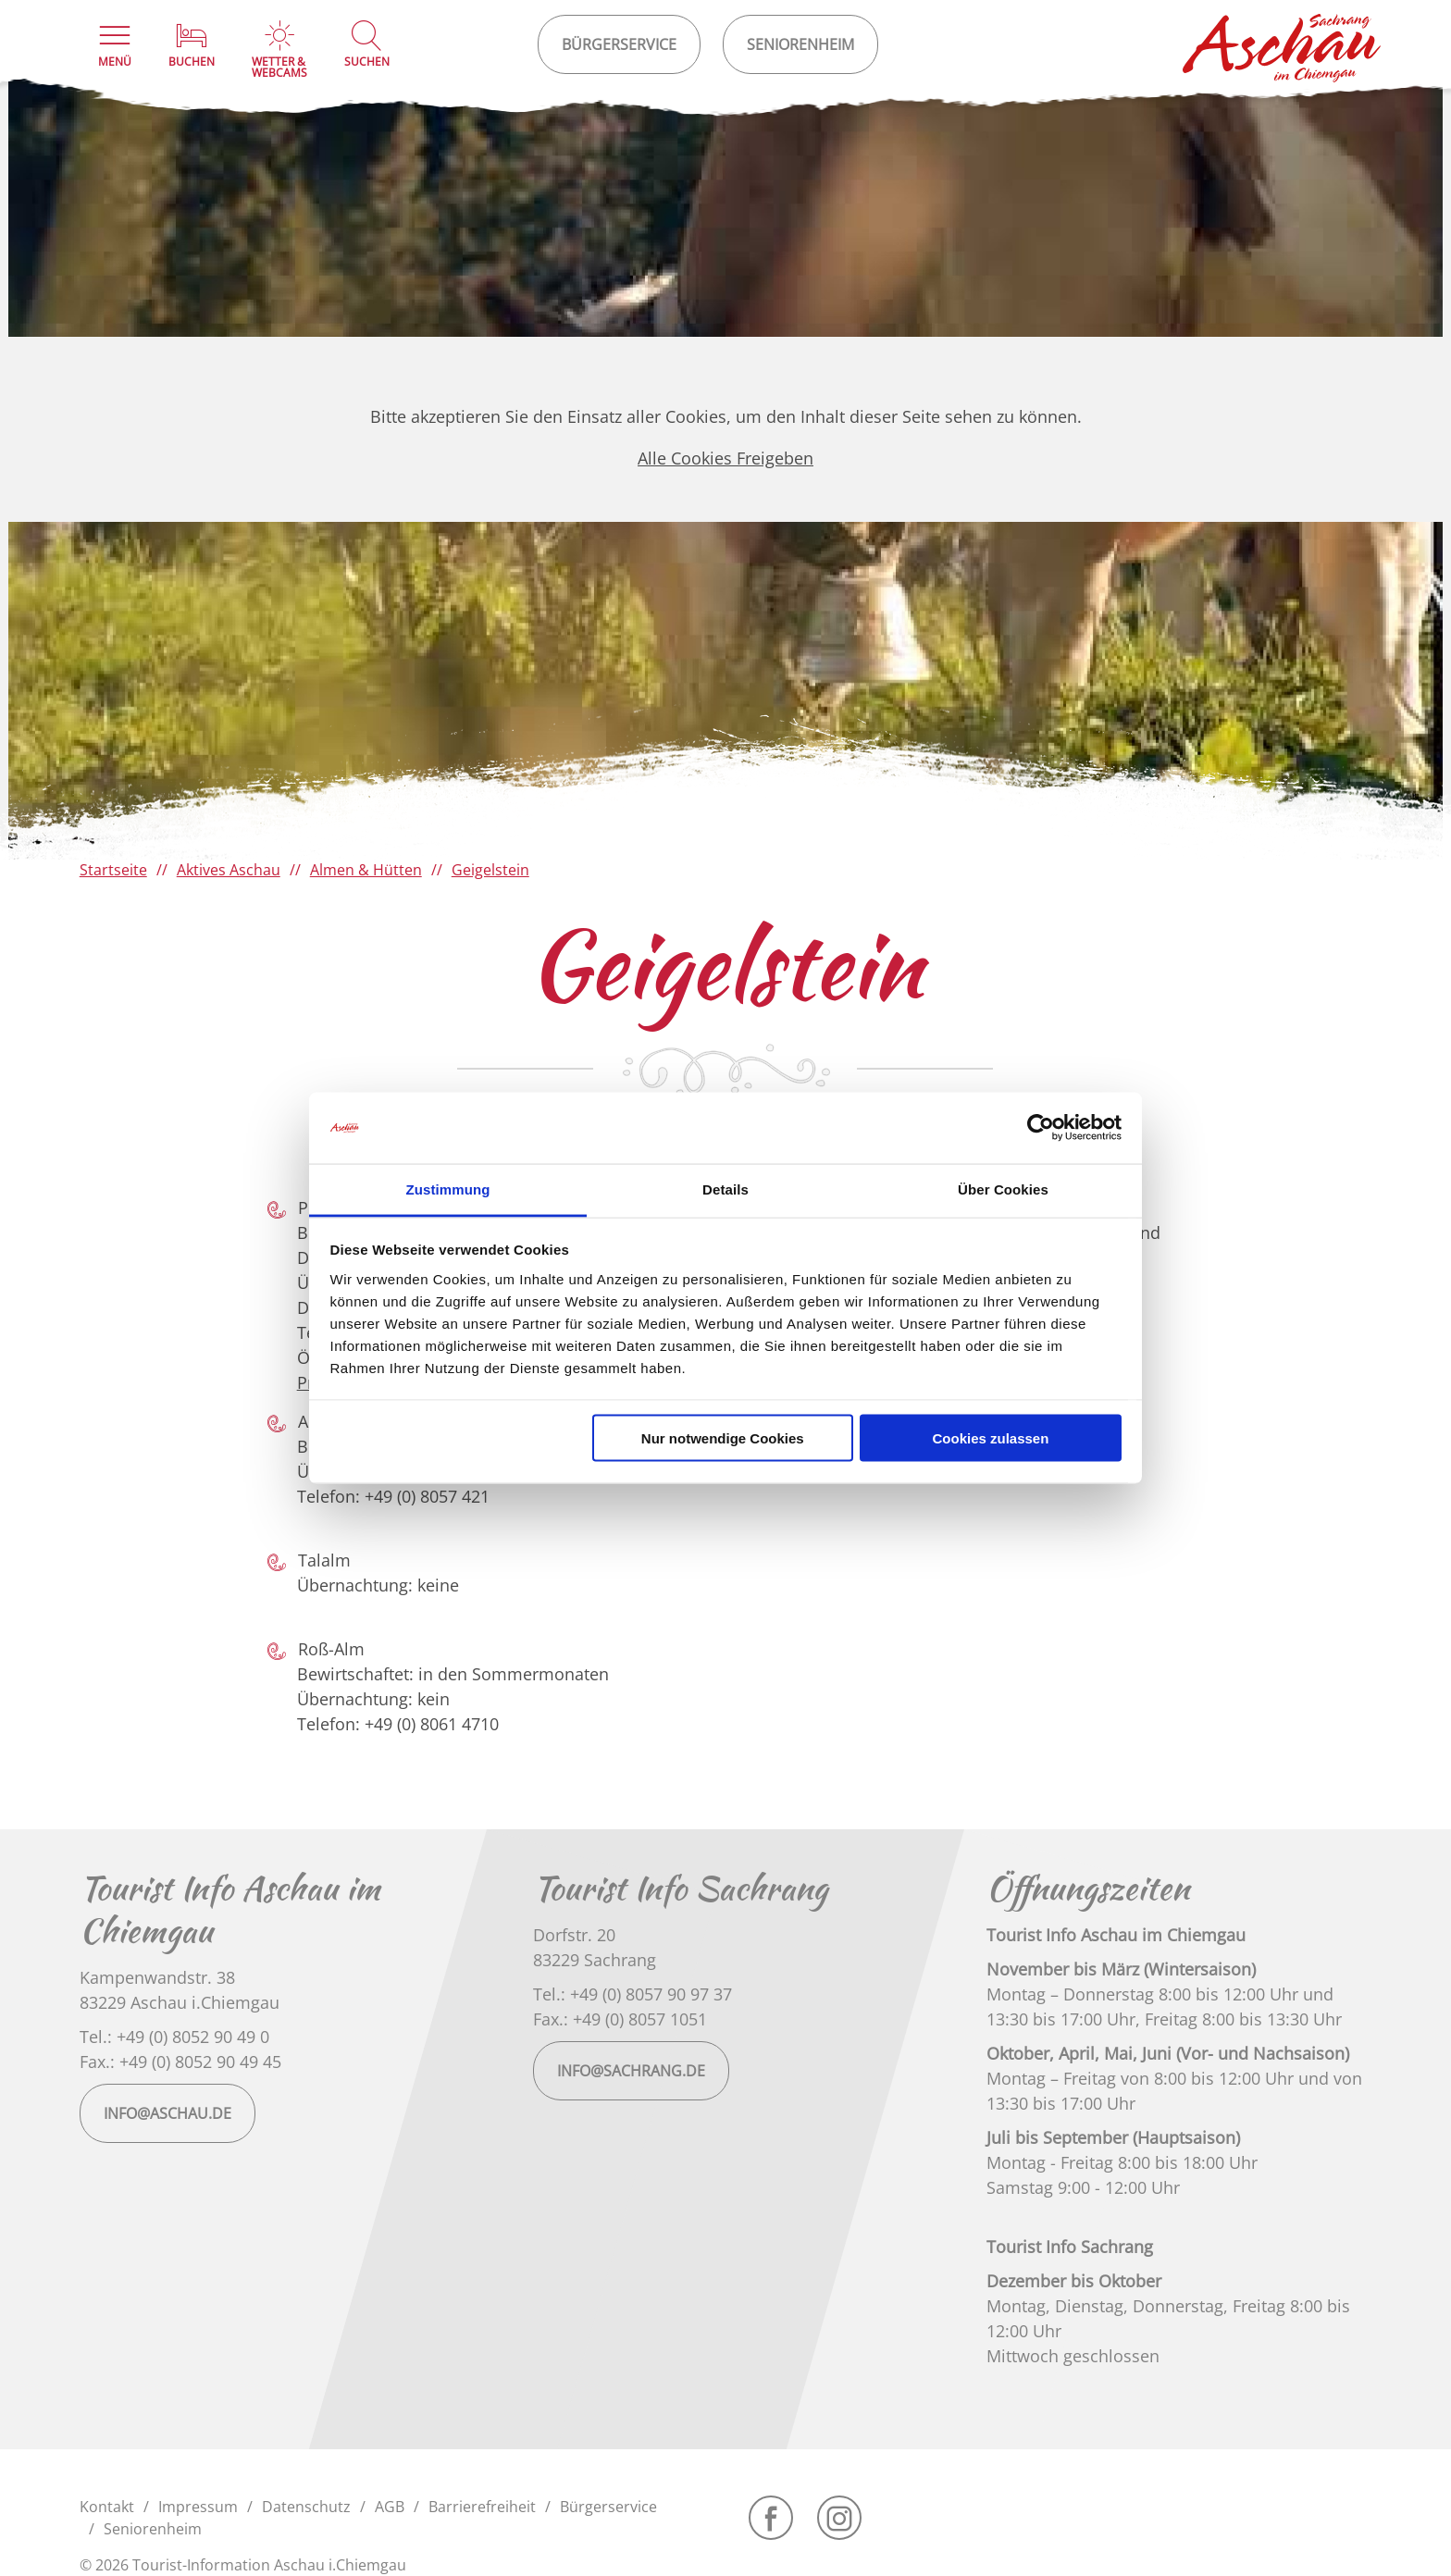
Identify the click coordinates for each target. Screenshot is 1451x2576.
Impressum (198, 2506)
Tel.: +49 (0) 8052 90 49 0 (174, 2036)
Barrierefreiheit (482, 2506)
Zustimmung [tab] (448, 1188)
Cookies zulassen (990, 1438)
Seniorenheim (153, 2529)
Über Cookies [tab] (1003, 1188)
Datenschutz (306, 2506)
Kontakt (107, 2506)
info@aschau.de (167, 2113)
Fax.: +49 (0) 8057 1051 (620, 2019)
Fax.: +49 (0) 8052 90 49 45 (180, 2061)
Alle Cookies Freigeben (725, 458)
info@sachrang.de (631, 2071)
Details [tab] (725, 1188)
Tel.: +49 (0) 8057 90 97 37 (632, 1994)
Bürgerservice (608, 2506)
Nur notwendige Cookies (722, 1438)
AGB (389, 2506)
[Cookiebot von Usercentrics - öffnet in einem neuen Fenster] (1041, 1128)
